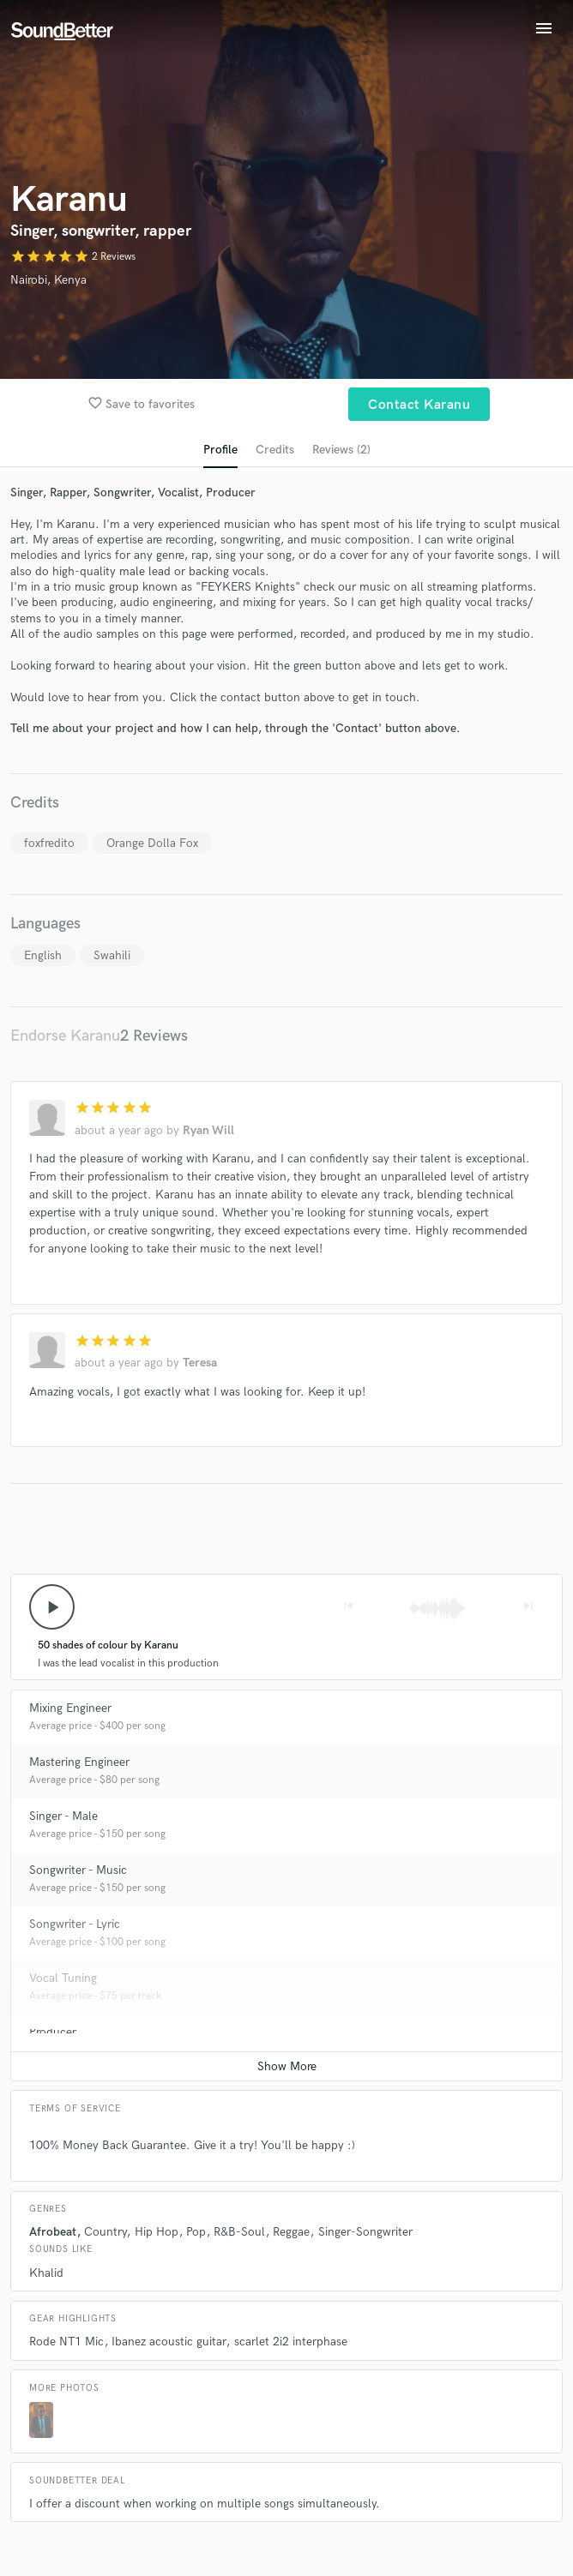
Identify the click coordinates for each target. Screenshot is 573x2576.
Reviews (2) (341, 449)
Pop (196, 2232)
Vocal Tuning (63, 1978)
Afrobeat (52, 2232)
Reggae (291, 2232)
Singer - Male (63, 1816)
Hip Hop (156, 2232)
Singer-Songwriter (365, 2232)
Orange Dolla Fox (152, 843)
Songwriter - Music (78, 1870)
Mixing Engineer (70, 1708)
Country (105, 2232)
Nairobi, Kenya (48, 280)
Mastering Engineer (79, 1762)
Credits (275, 449)
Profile (220, 449)
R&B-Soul (239, 2232)
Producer (52, 2032)
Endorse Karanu (65, 1036)
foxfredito (49, 843)
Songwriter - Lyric (74, 1924)
